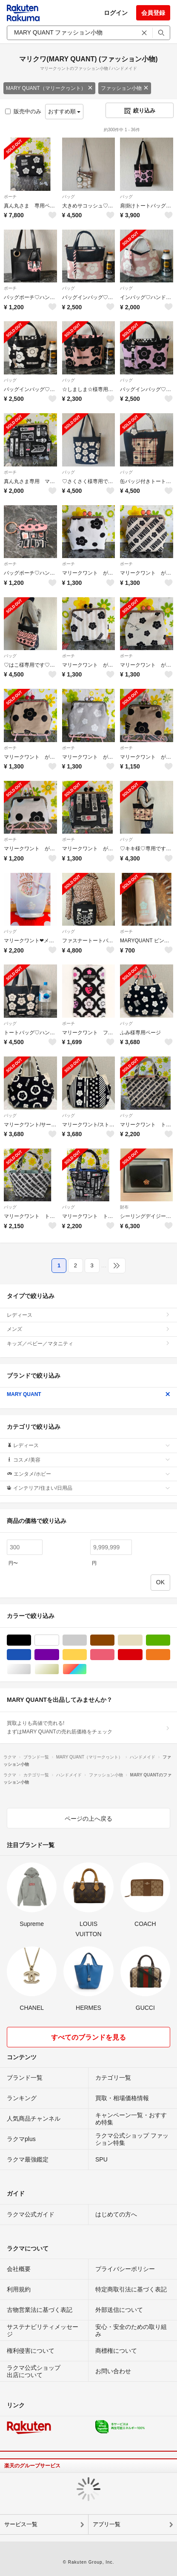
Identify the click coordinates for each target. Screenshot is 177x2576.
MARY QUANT (88, 1394)
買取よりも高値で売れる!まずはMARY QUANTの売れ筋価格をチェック (88, 1727)
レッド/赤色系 (142, 1655)
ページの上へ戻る (88, 1818)
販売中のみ (23, 111)
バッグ (68, 196)
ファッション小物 (124, 88)
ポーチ (10, 196)
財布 (124, 1207)
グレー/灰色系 (86, 1640)
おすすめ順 (64, 111)
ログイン (116, 12)
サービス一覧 (20, 2524)
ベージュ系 (142, 1640)
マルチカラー (86, 1669)
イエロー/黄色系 (86, 1655)
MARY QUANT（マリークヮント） (49, 88)
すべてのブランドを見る (88, 2037)
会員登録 (153, 12)
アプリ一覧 (106, 2524)
